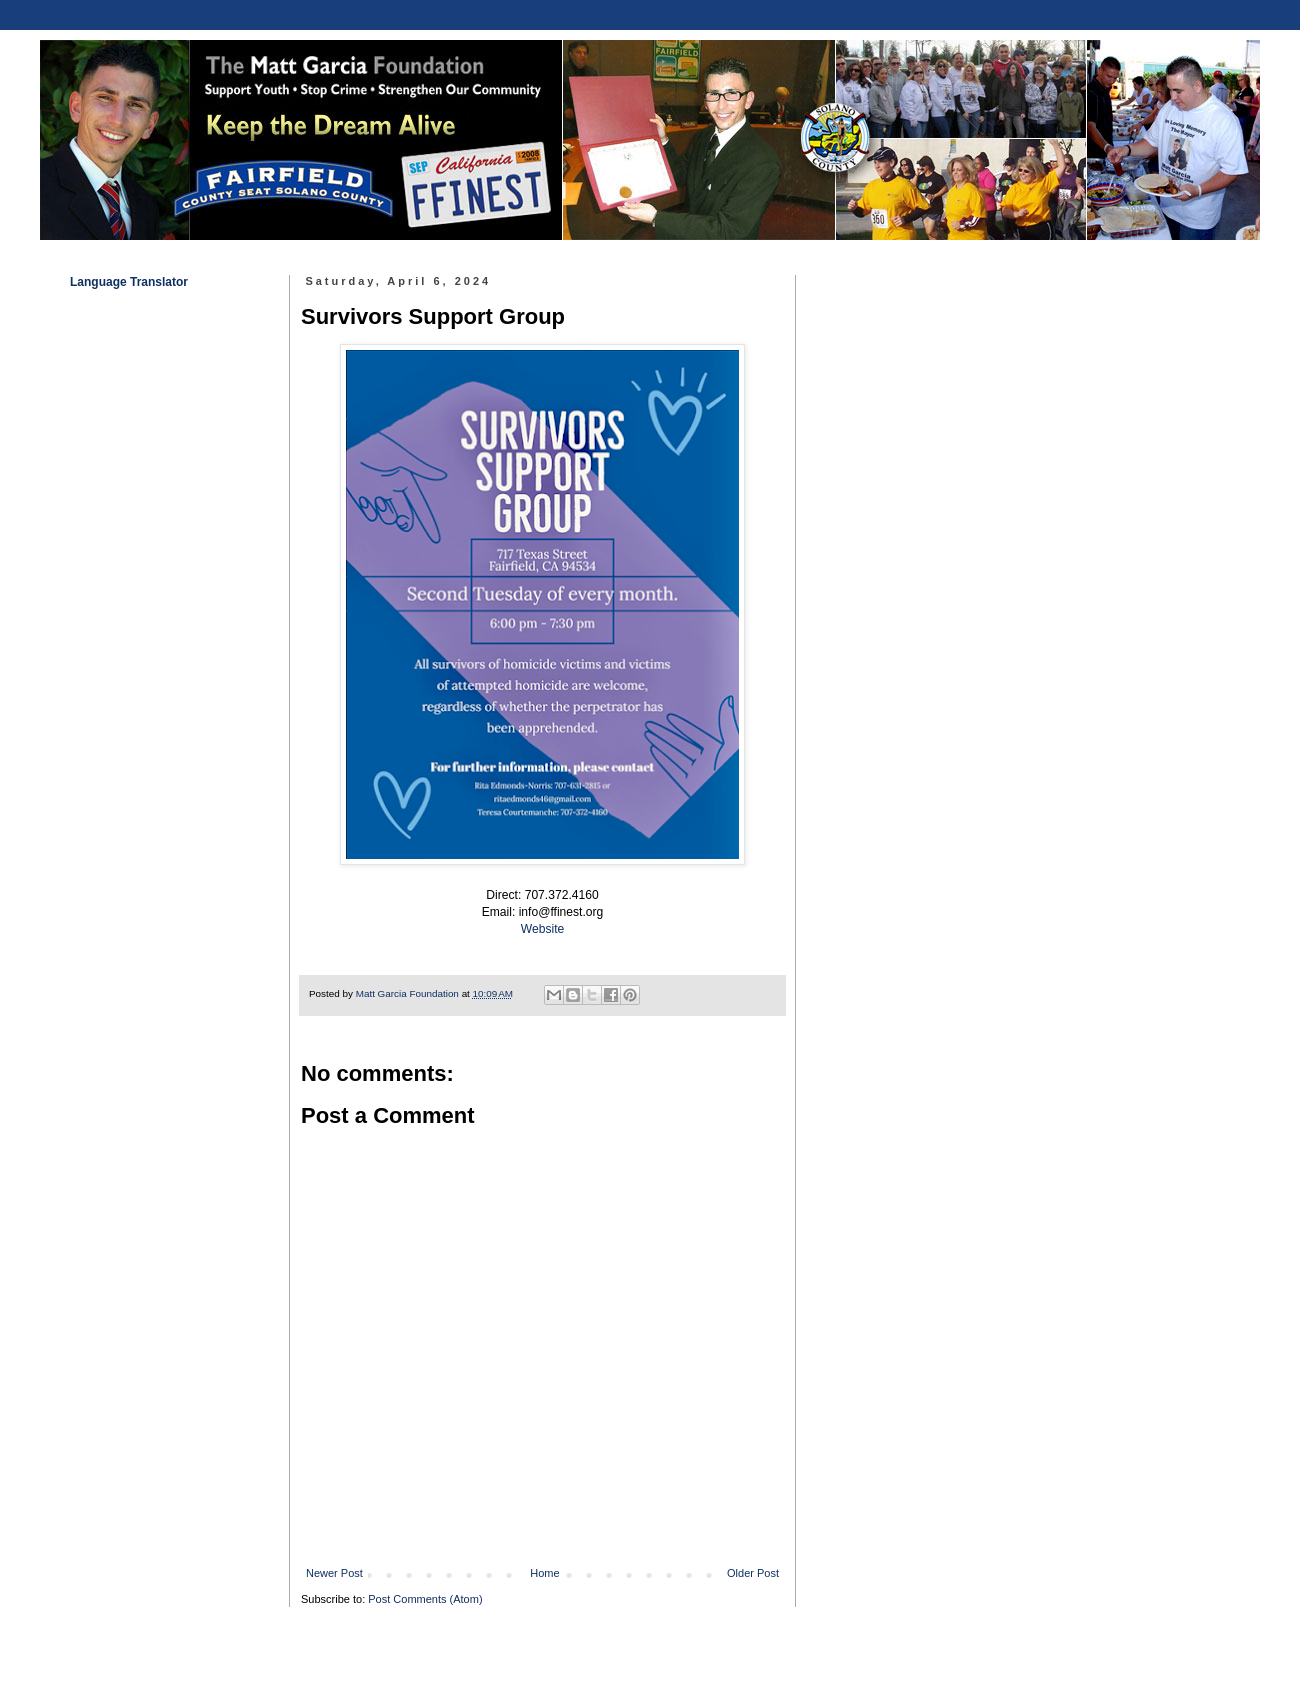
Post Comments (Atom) (425, 1599)
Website (542, 929)
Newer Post (334, 1573)
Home (544, 1573)
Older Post (753, 1573)
